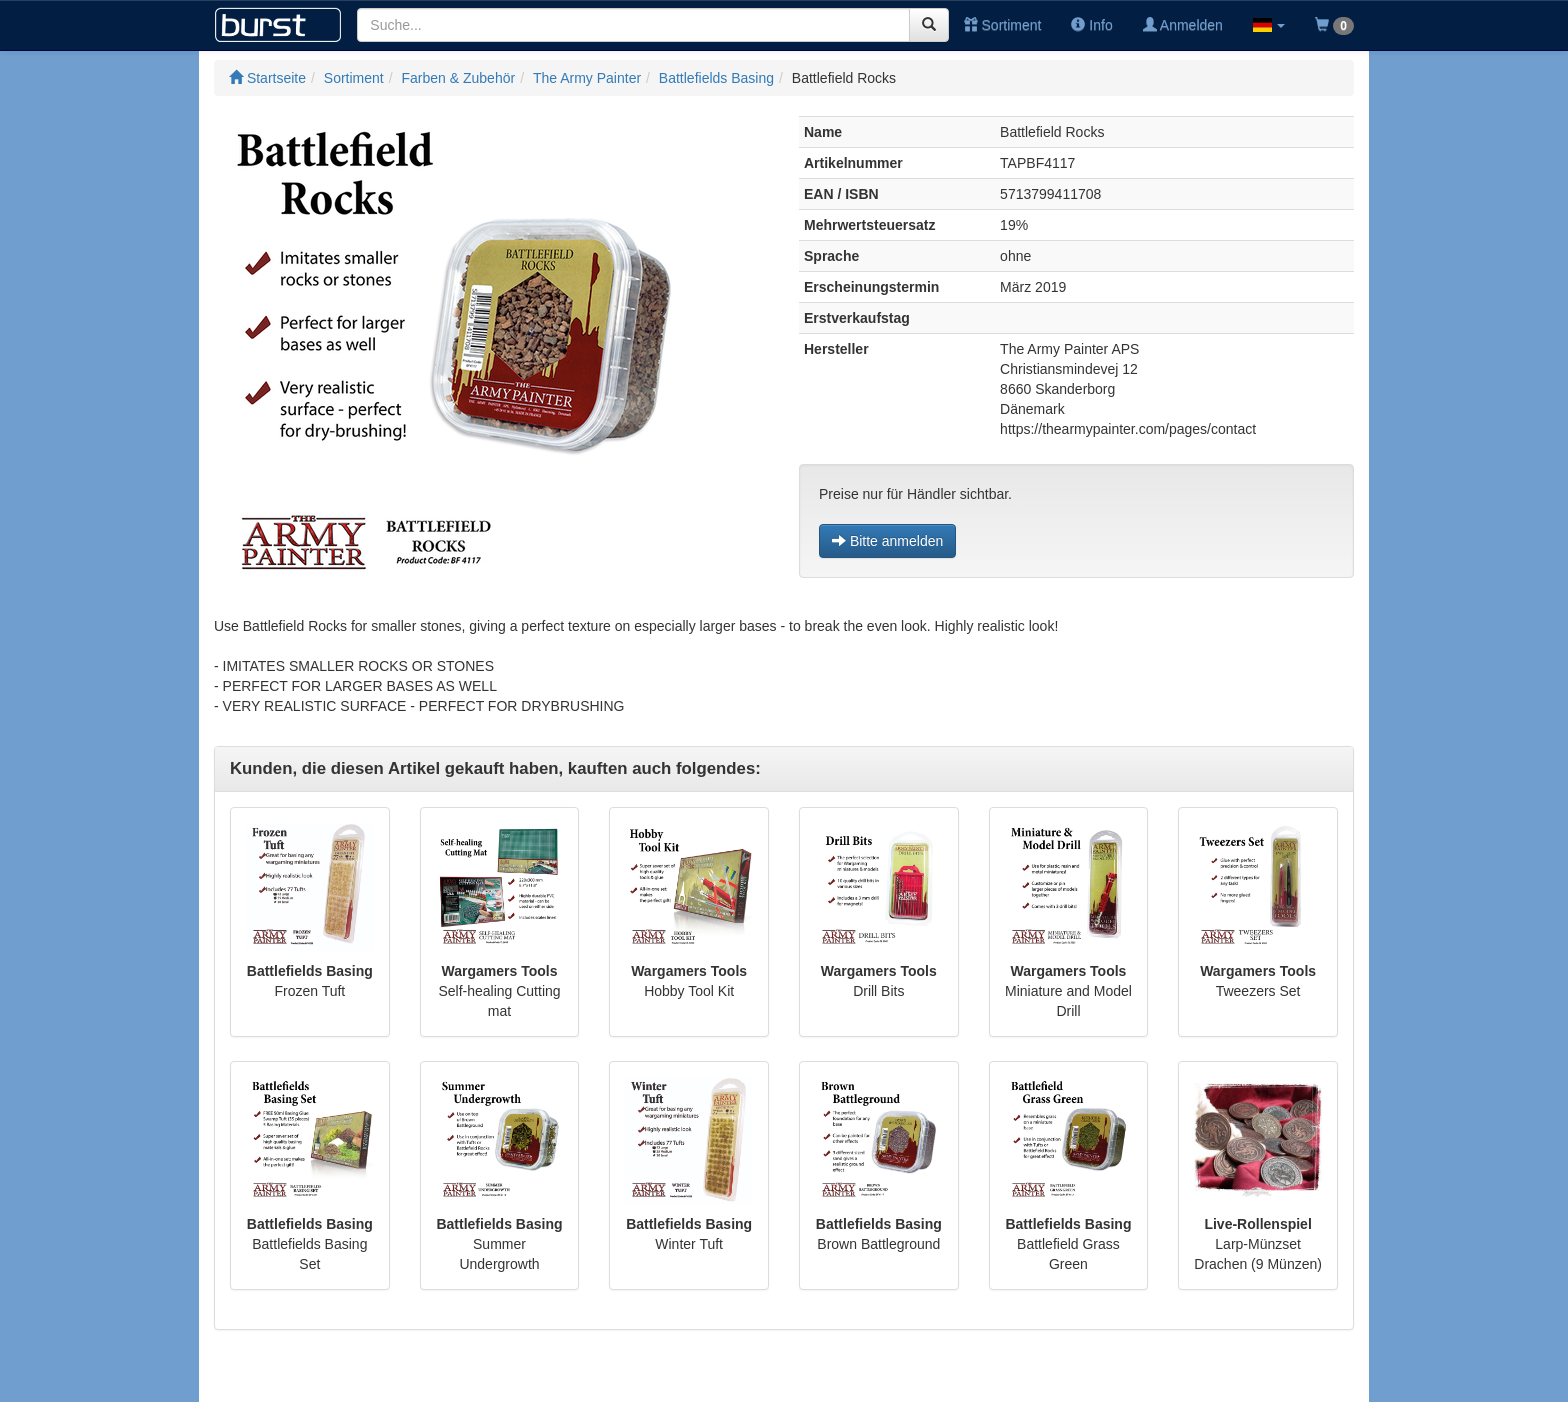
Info (1091, 25)
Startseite (267, 78)
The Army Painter (587, 78)
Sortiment (1003, 25)
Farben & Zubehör (459, 78)
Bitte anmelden (887, 541)
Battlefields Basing (716, 78)
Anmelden (1183, 25)
